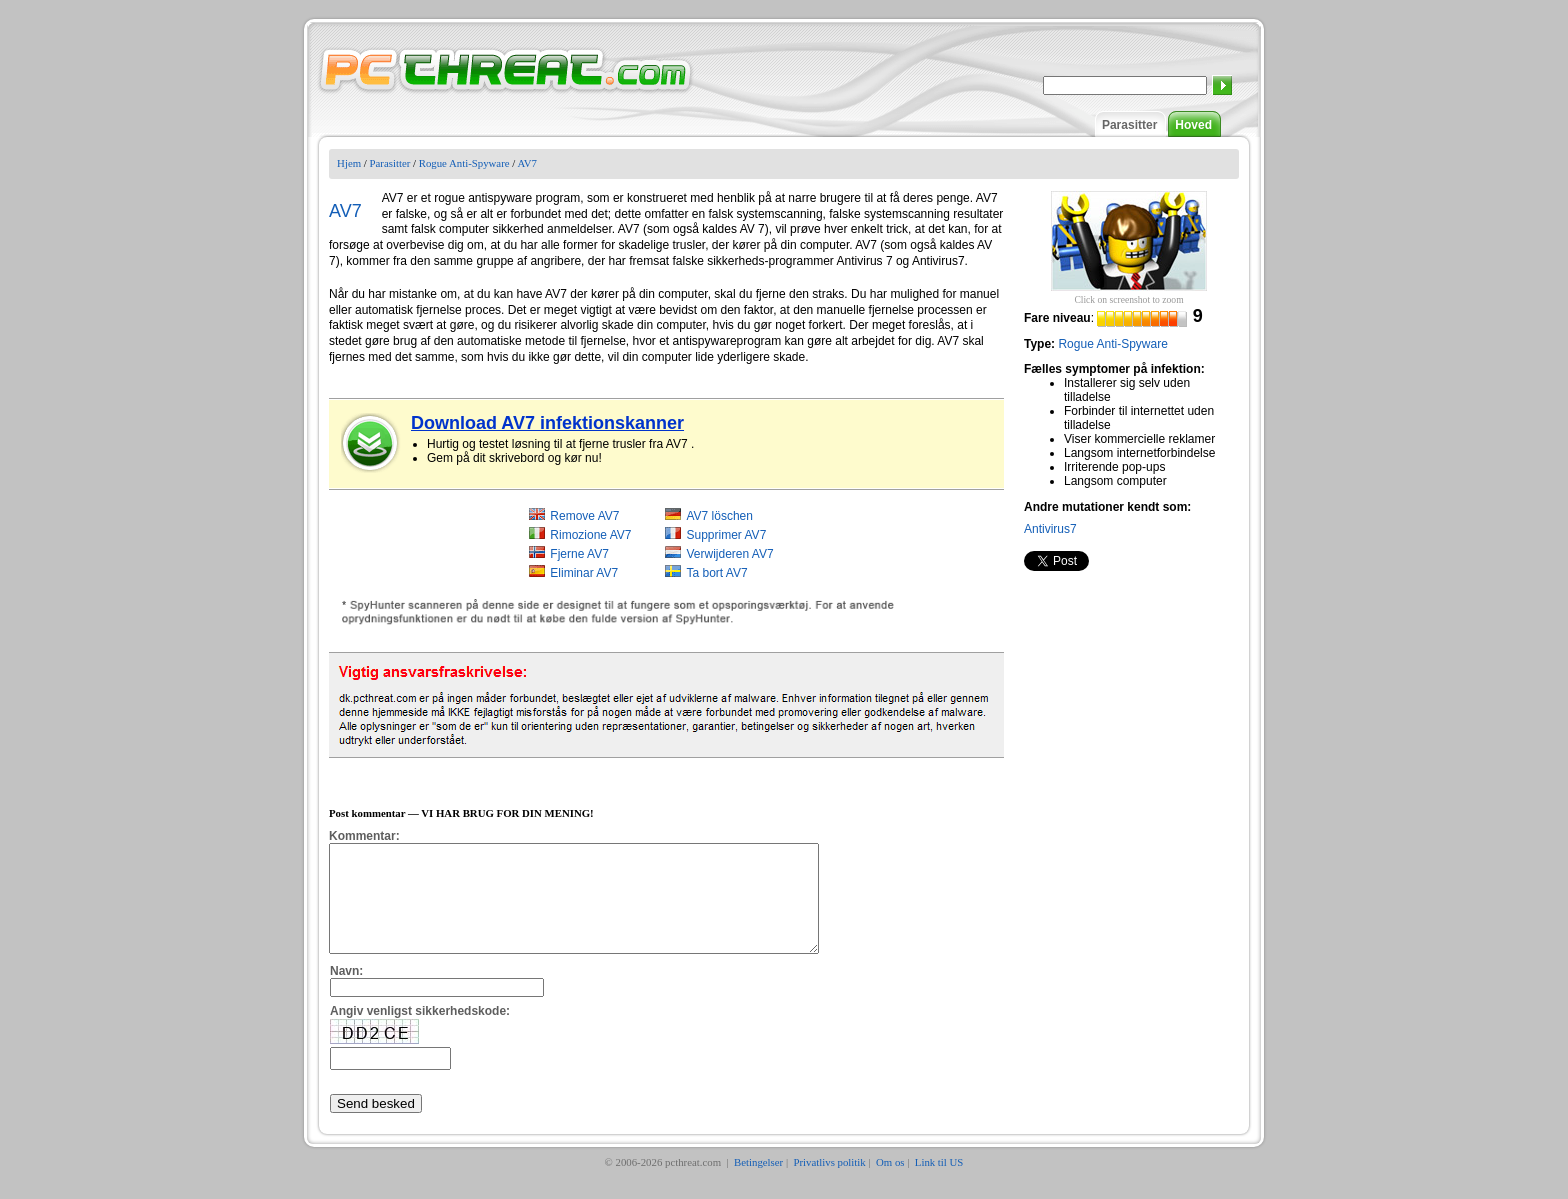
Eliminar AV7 (584, 573)
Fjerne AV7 (579, 554)
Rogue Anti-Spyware (464, 163)
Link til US (939, 1183)
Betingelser (758, 1183)
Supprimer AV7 (726, 535)
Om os (890, 1183)
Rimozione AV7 (590, 535)
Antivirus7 (1050, 529)
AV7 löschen (719, 516)
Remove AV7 (584, 516)
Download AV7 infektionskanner (547, 423)
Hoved (1193, 125)
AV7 (527, 163)
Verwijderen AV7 (729, 554)
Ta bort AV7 (716, 573)
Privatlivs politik (829, 1183)
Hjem (349, 163)
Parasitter (1129, 125)
